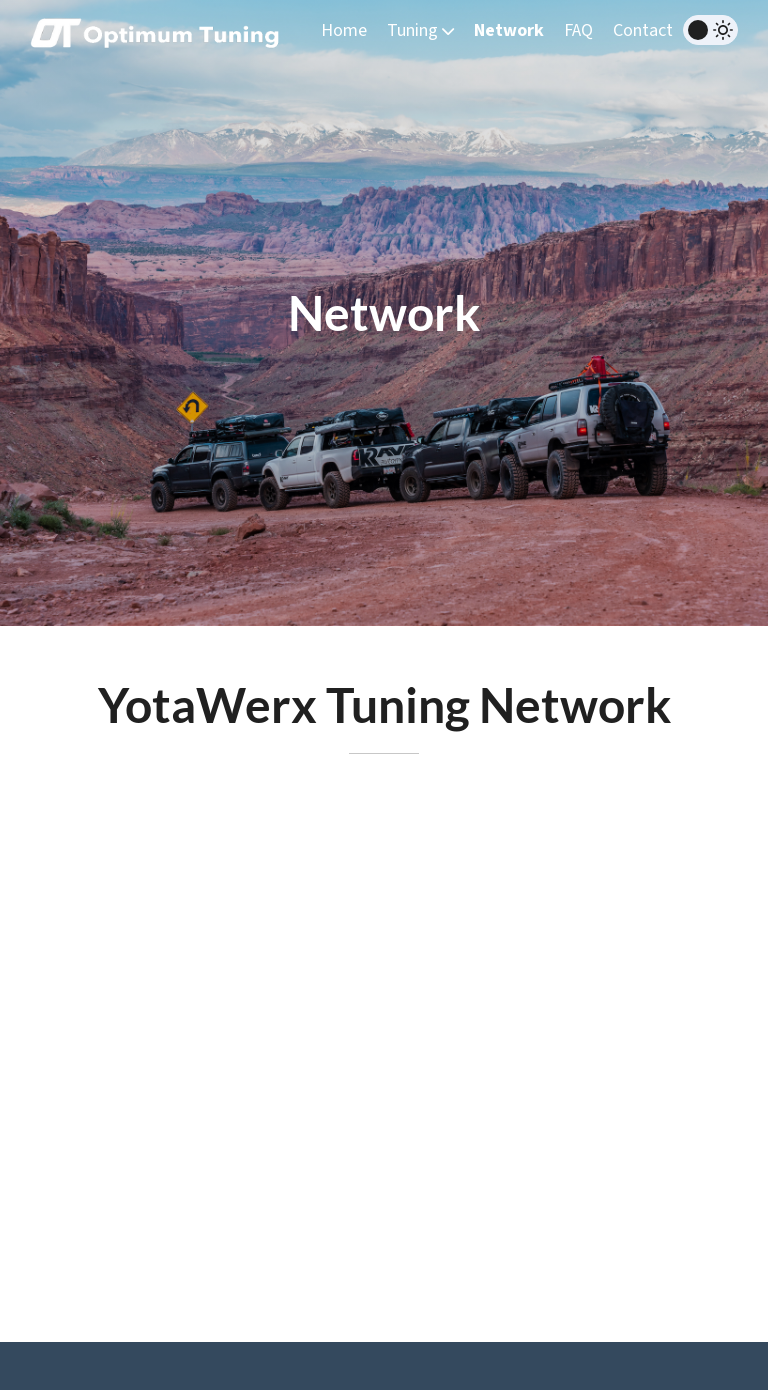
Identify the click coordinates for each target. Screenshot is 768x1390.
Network (509, 30)
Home (344, 30)
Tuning (420, 30)
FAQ (578, 30)
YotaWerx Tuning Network (384, 704)
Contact (643, 30)
